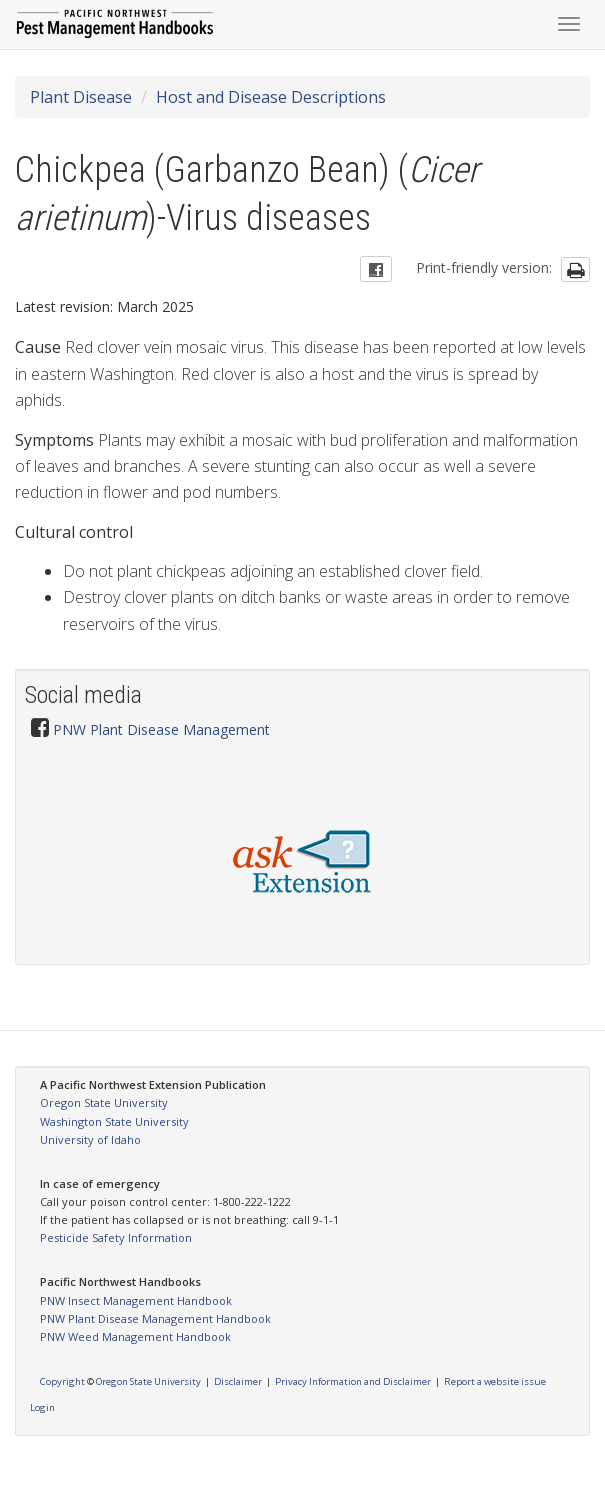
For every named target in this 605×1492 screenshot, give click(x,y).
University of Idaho (90, 1139)
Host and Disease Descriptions (271, 97)
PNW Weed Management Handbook (135, 1336)
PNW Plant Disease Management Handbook (155, 1318)
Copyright (62, 1381)
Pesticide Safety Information (116, 1237)
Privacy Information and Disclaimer (353, 1381)
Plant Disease (81, 97)
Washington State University (114, 1121)
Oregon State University (104, 1102)
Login (42, 1407)
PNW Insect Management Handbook (136, 1300)
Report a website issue (495, 1381)
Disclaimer (238, 1381)
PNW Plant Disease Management (161, 729)
